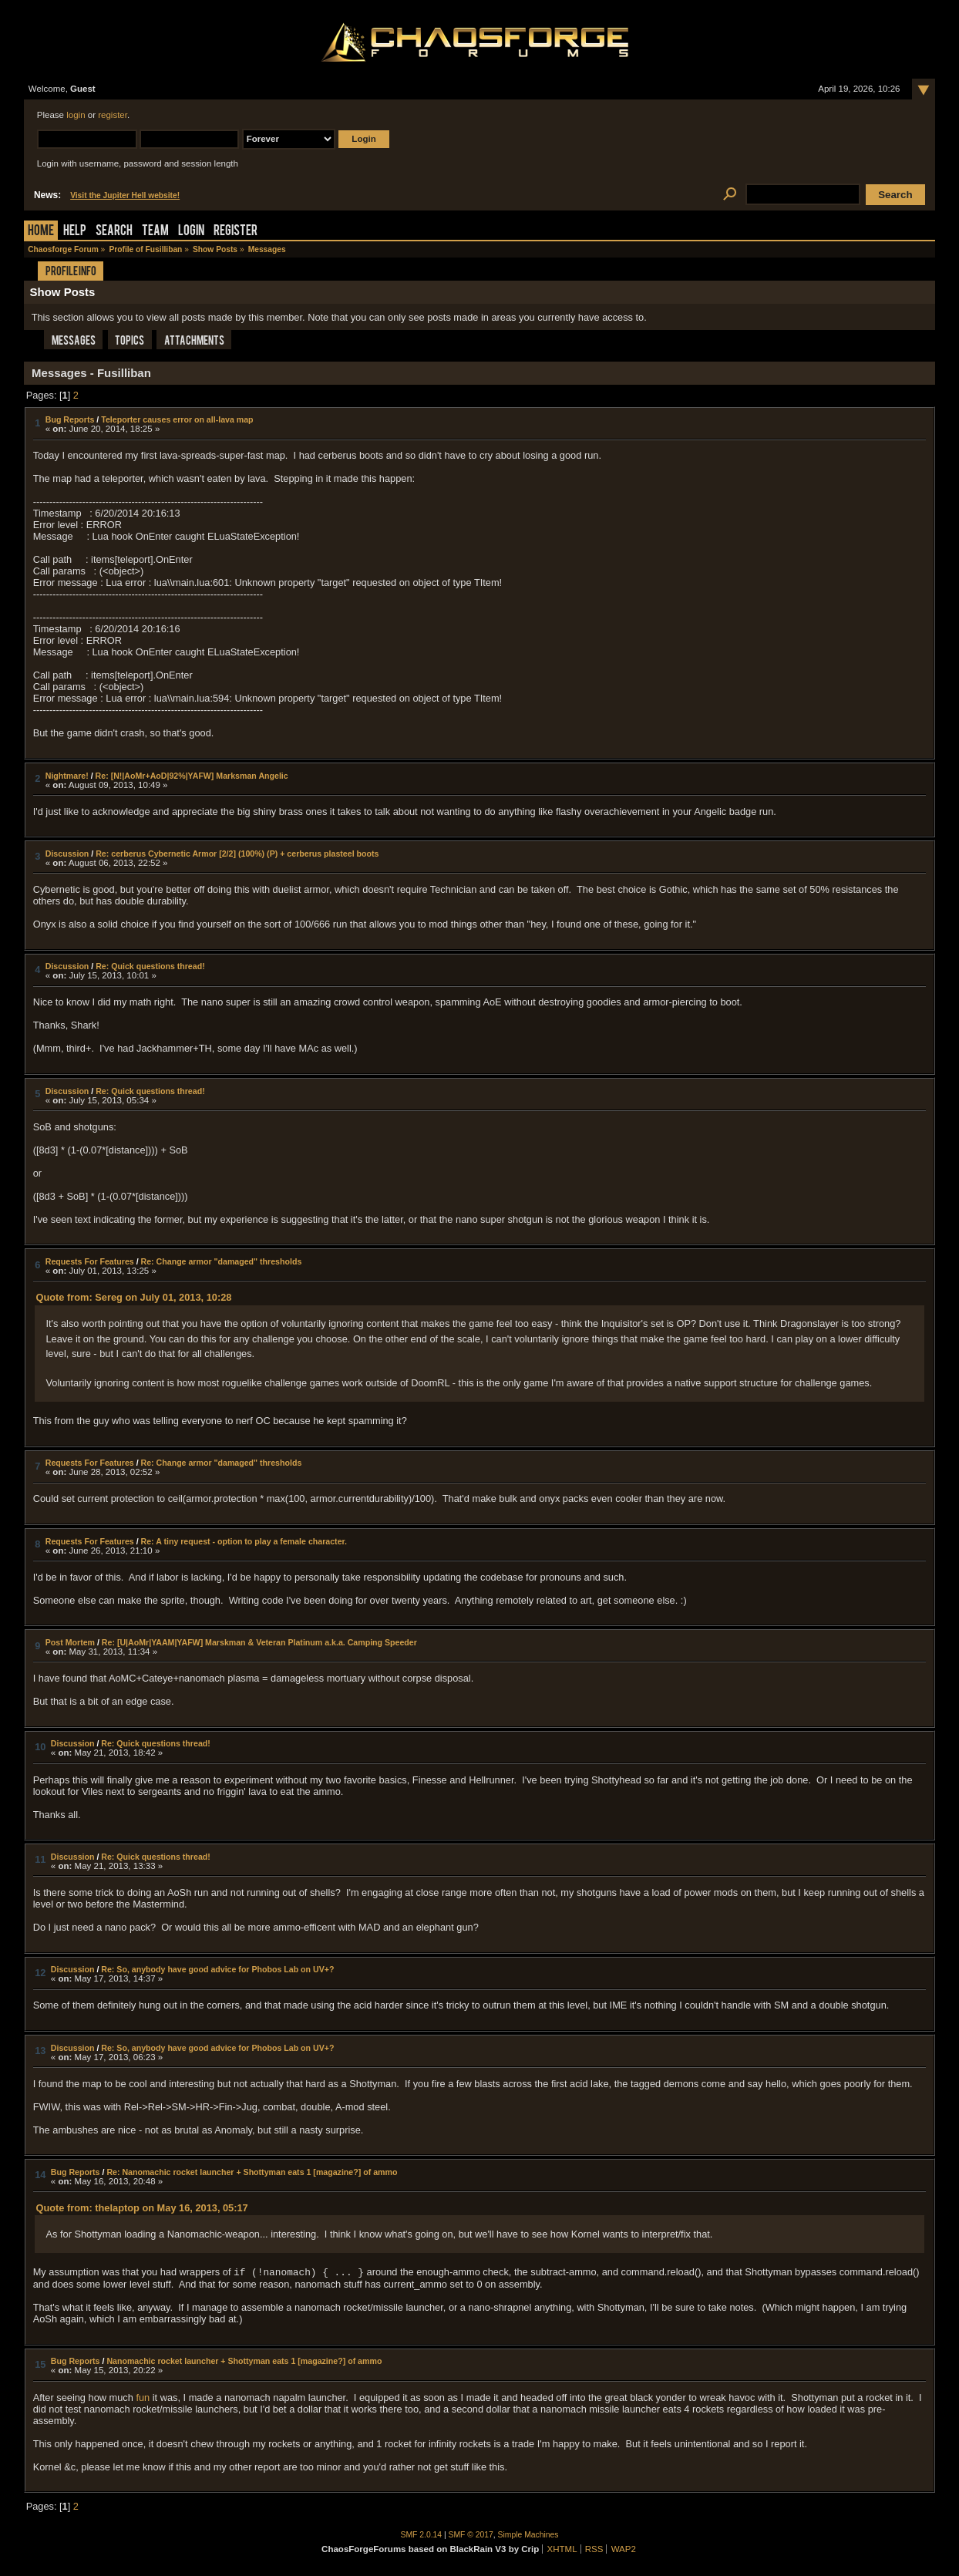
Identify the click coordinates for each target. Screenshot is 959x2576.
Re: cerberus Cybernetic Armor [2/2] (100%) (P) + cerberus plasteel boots (237, 853)
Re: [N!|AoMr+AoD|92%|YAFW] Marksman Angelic (192, 775)
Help (74, 231)
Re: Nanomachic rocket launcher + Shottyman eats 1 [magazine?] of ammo (251, 2172)
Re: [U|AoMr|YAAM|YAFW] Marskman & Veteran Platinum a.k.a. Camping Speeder (259, 1642)
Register (235, 231)
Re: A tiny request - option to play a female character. (244, 1541)
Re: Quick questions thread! (150, 966)
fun (143, 2397)
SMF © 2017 (471, 2535)
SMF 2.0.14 (421, 2535)
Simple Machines (528, 2535)
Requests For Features (89, 1261)
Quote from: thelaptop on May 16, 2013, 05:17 (142, 2208)
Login (191, 231)
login (75, 115)
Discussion (67, 853)
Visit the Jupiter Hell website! (125, 195)
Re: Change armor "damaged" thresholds (221, 1261)
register (112, 115)
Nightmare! (67, 775)
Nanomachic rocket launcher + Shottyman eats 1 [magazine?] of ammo (244, 2361)
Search (114, 231)
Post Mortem (70, 1642)
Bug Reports (70, 419)
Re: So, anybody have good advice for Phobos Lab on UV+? (217, 1969)
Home (41, 231)
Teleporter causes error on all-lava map (177, 419)
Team (155, 231)
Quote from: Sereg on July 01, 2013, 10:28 (134, 1297)
